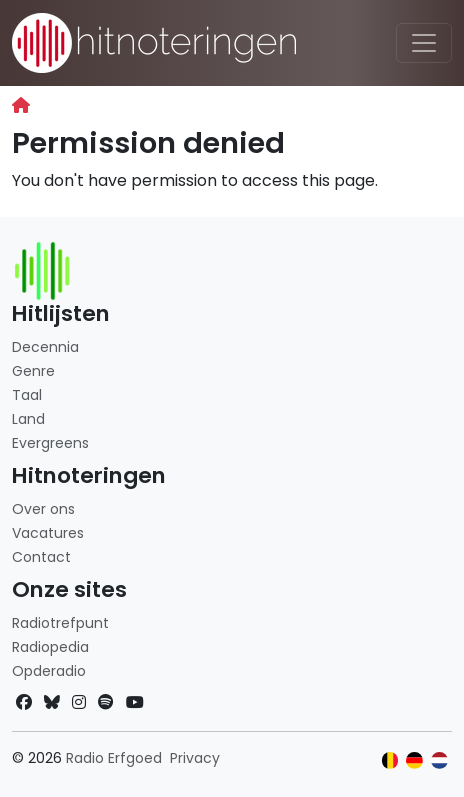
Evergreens (50, 443)
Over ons (43, 509)
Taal (27, 395)
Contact (41, 557)
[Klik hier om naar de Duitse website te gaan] (414, 760)
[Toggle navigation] (424, 43)
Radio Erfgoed (114, 758)
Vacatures (48, 533)
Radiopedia (50, 647)
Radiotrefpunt (60, 623)
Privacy (195, 758)
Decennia (45, 347)
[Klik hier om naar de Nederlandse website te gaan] (439, 760)
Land (28, 419)
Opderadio (49, 671)
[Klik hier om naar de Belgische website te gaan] (390, 760)
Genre (33, 371)
